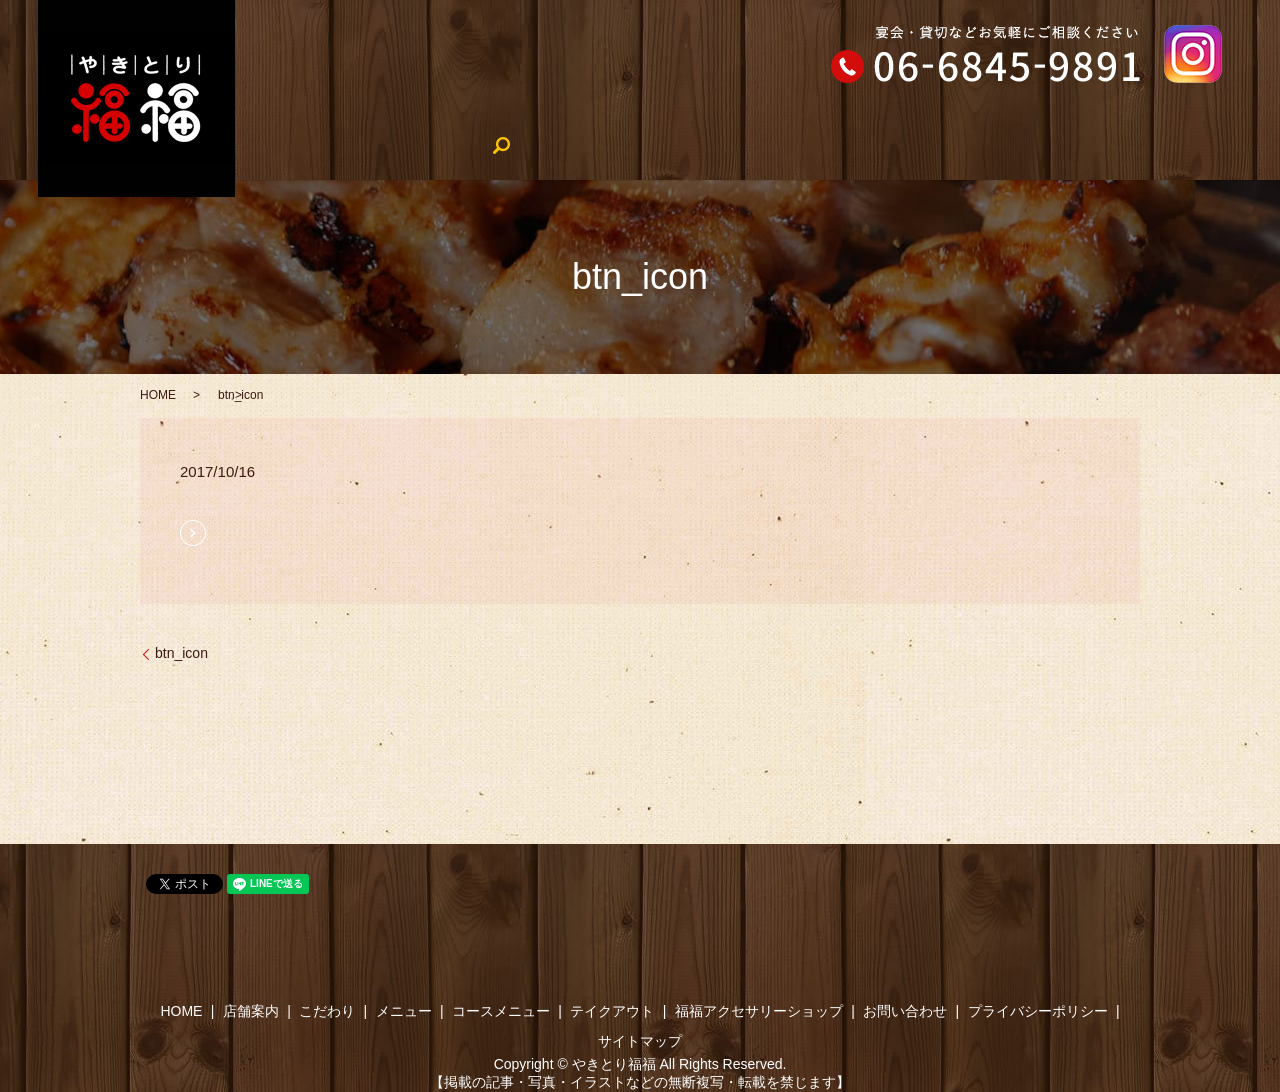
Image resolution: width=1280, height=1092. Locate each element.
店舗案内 (360, 145)
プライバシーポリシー (1038, 1011)
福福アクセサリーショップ (1108, 145)
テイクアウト (775, 145)
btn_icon (181, 653)
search (1241, 146)
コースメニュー (650, 145)
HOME (278, 145)
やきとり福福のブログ (920, 145)
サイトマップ (640, 1041)
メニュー (540, 145)
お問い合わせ (905, 1011)
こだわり (450, 145)
